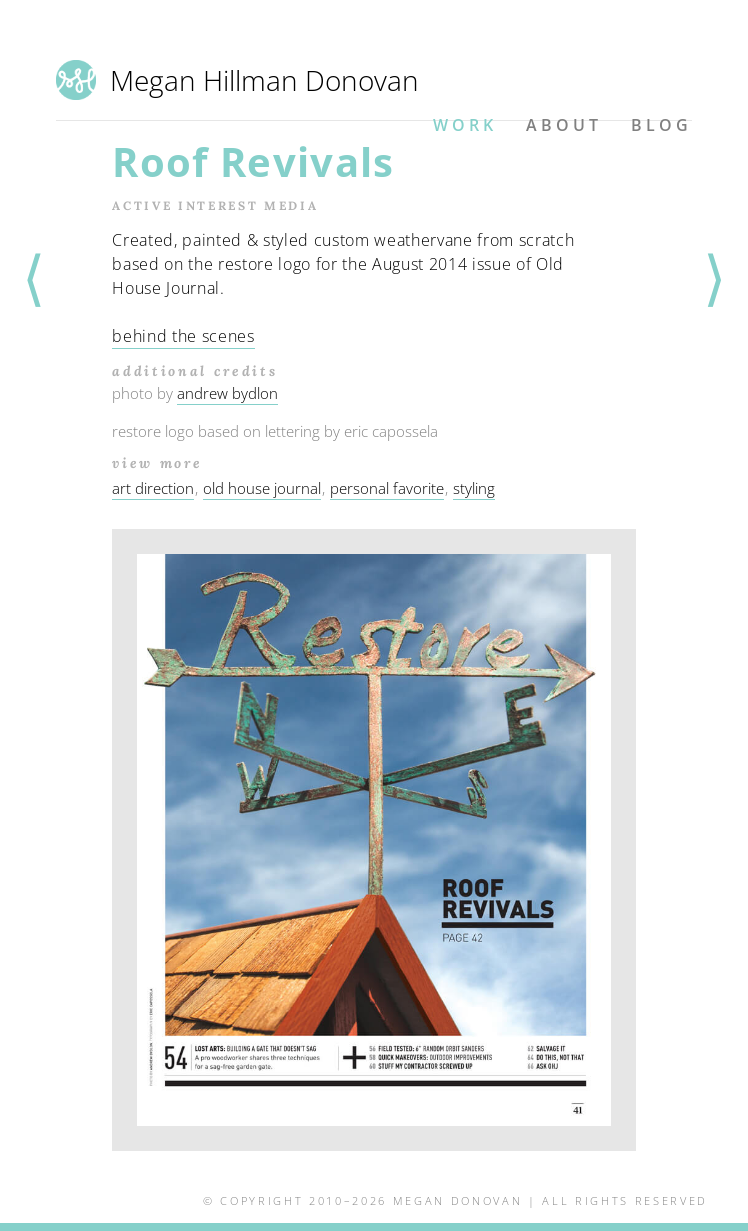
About (564, 125)
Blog (661, 125)
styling (474, 488)
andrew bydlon (227, 393)
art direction (153, 488)
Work (465, 125)
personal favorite (387, 488)
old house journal (262, 488)
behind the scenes (183, 336)
